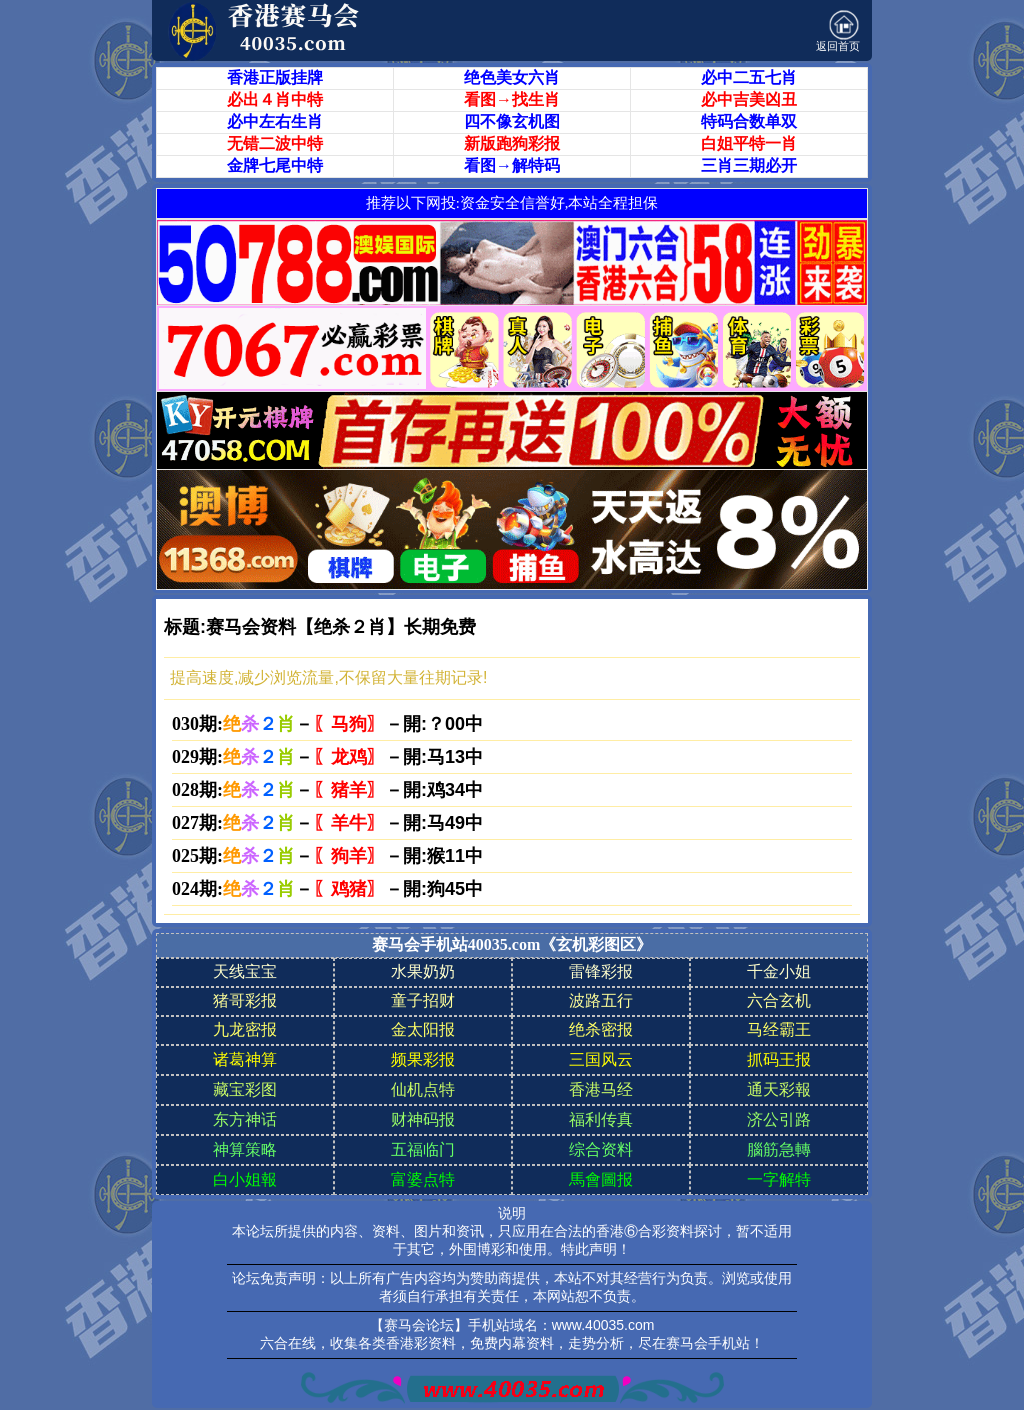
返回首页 (838, 31)
